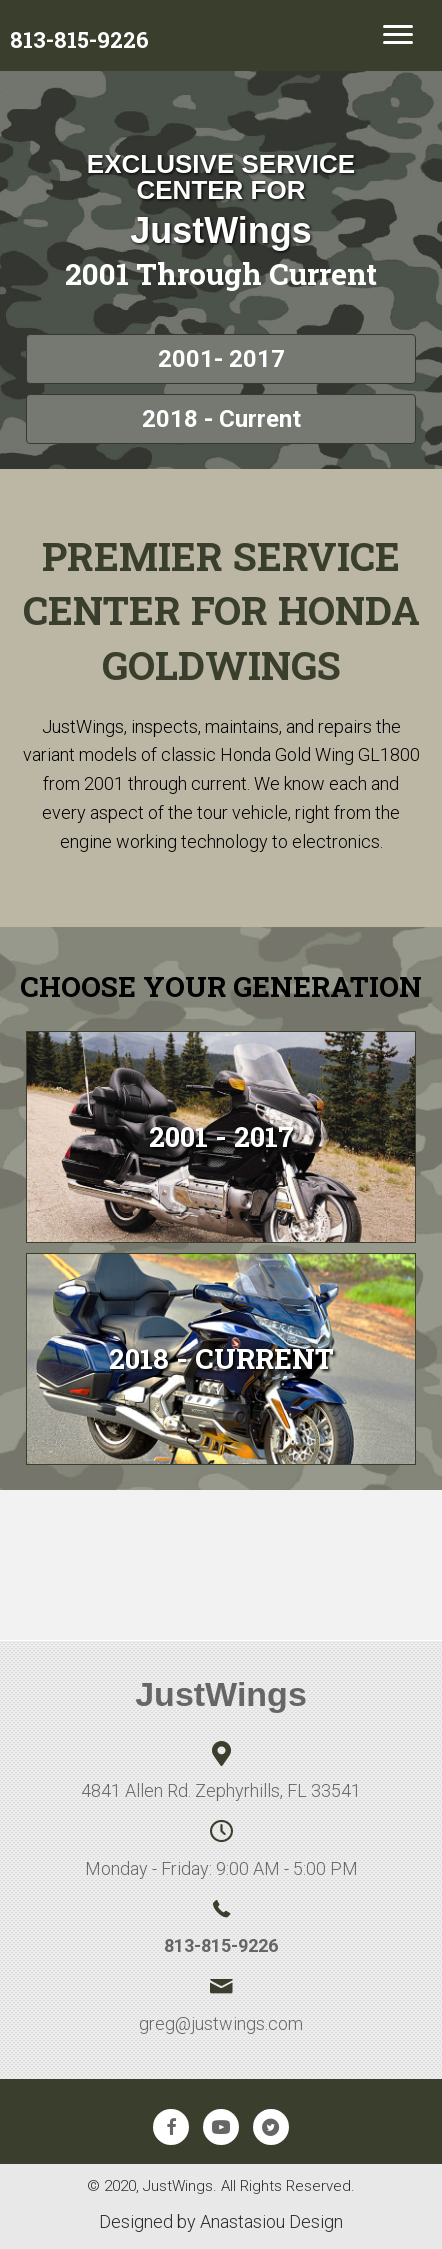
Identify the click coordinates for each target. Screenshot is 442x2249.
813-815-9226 (221, 1945)
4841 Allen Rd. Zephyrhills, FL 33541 (221, 1790)
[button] (221, 359)
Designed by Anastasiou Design (221, 2221)
